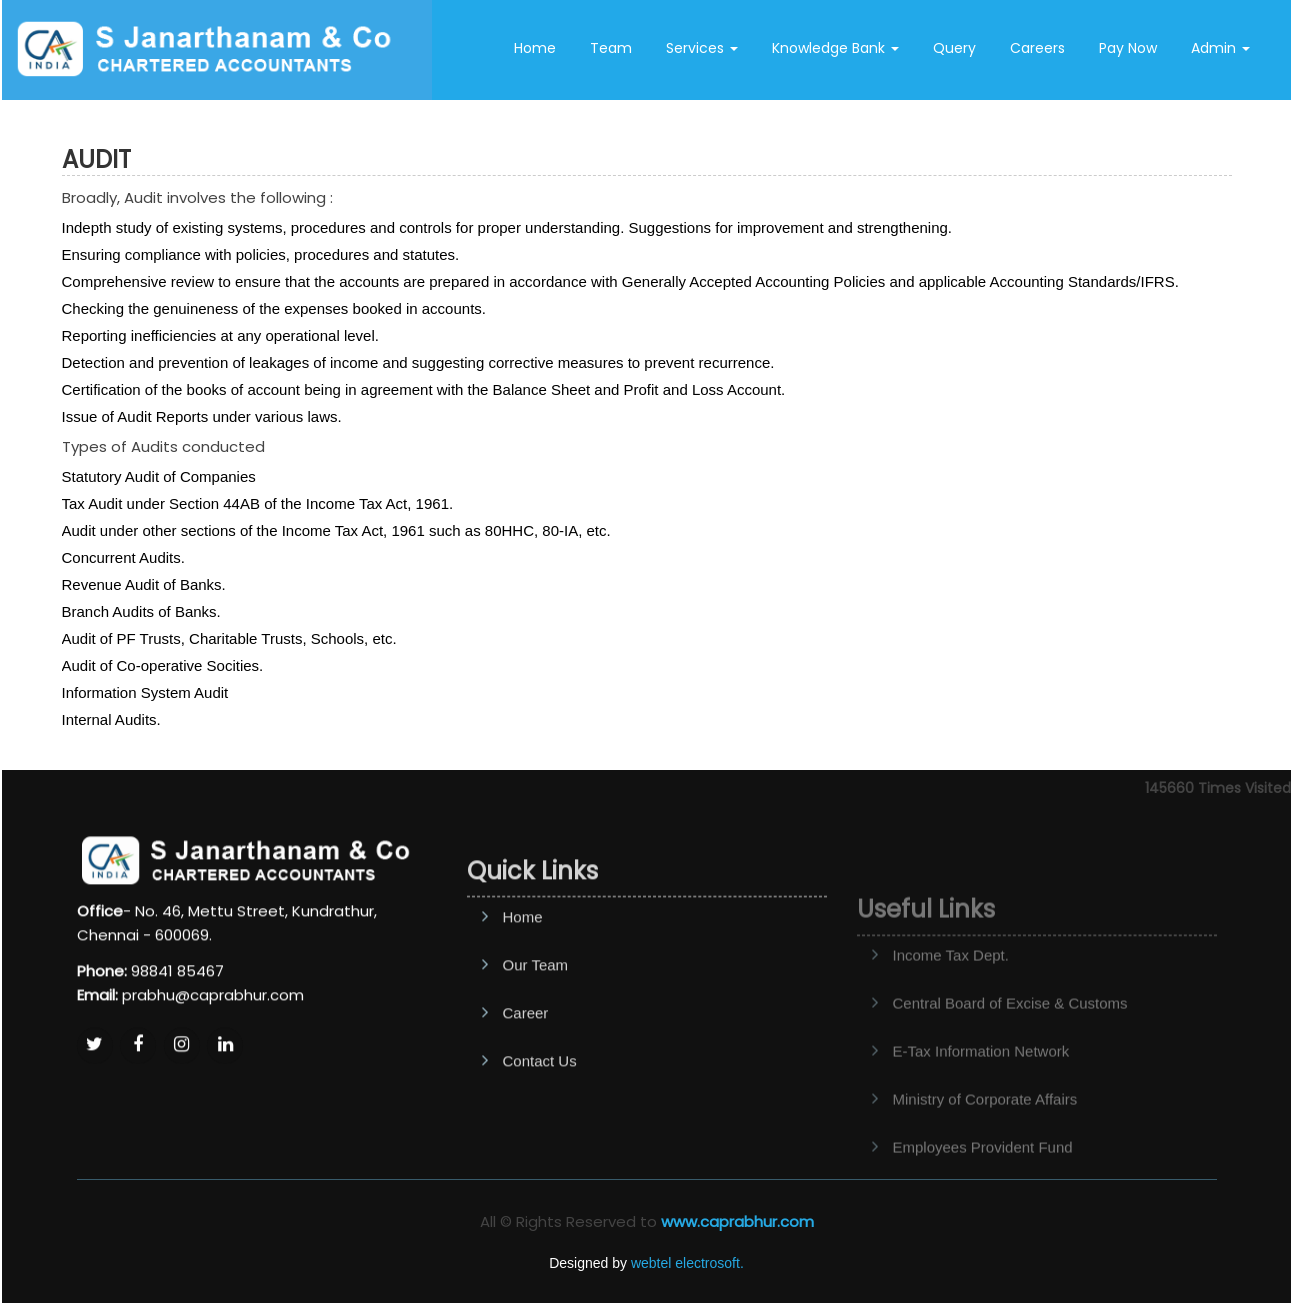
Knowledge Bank (835, 48)
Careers (1037, 48)
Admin (1220, 48)
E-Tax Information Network (981, 1090)
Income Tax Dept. (951, 994)
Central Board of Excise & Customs (1010, 1042)
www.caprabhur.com (737, 1221)
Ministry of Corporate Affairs (985, 1138)
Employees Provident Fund (983, 1186)
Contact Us (881, 128)
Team (611, 48)
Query (954, 48)
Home (535, 48)
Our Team (536, 1016)
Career (526, 1064)
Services (702, 48)
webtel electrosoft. (687, 1263)
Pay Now (1128, 48)
